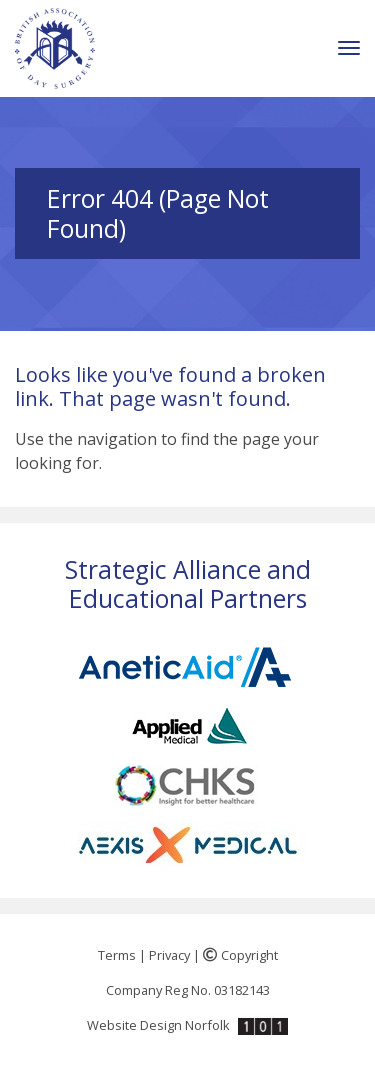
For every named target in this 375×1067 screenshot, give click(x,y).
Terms (117, 955)
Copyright (240, 955)
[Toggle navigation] (349, 48)
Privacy (169, 955)
